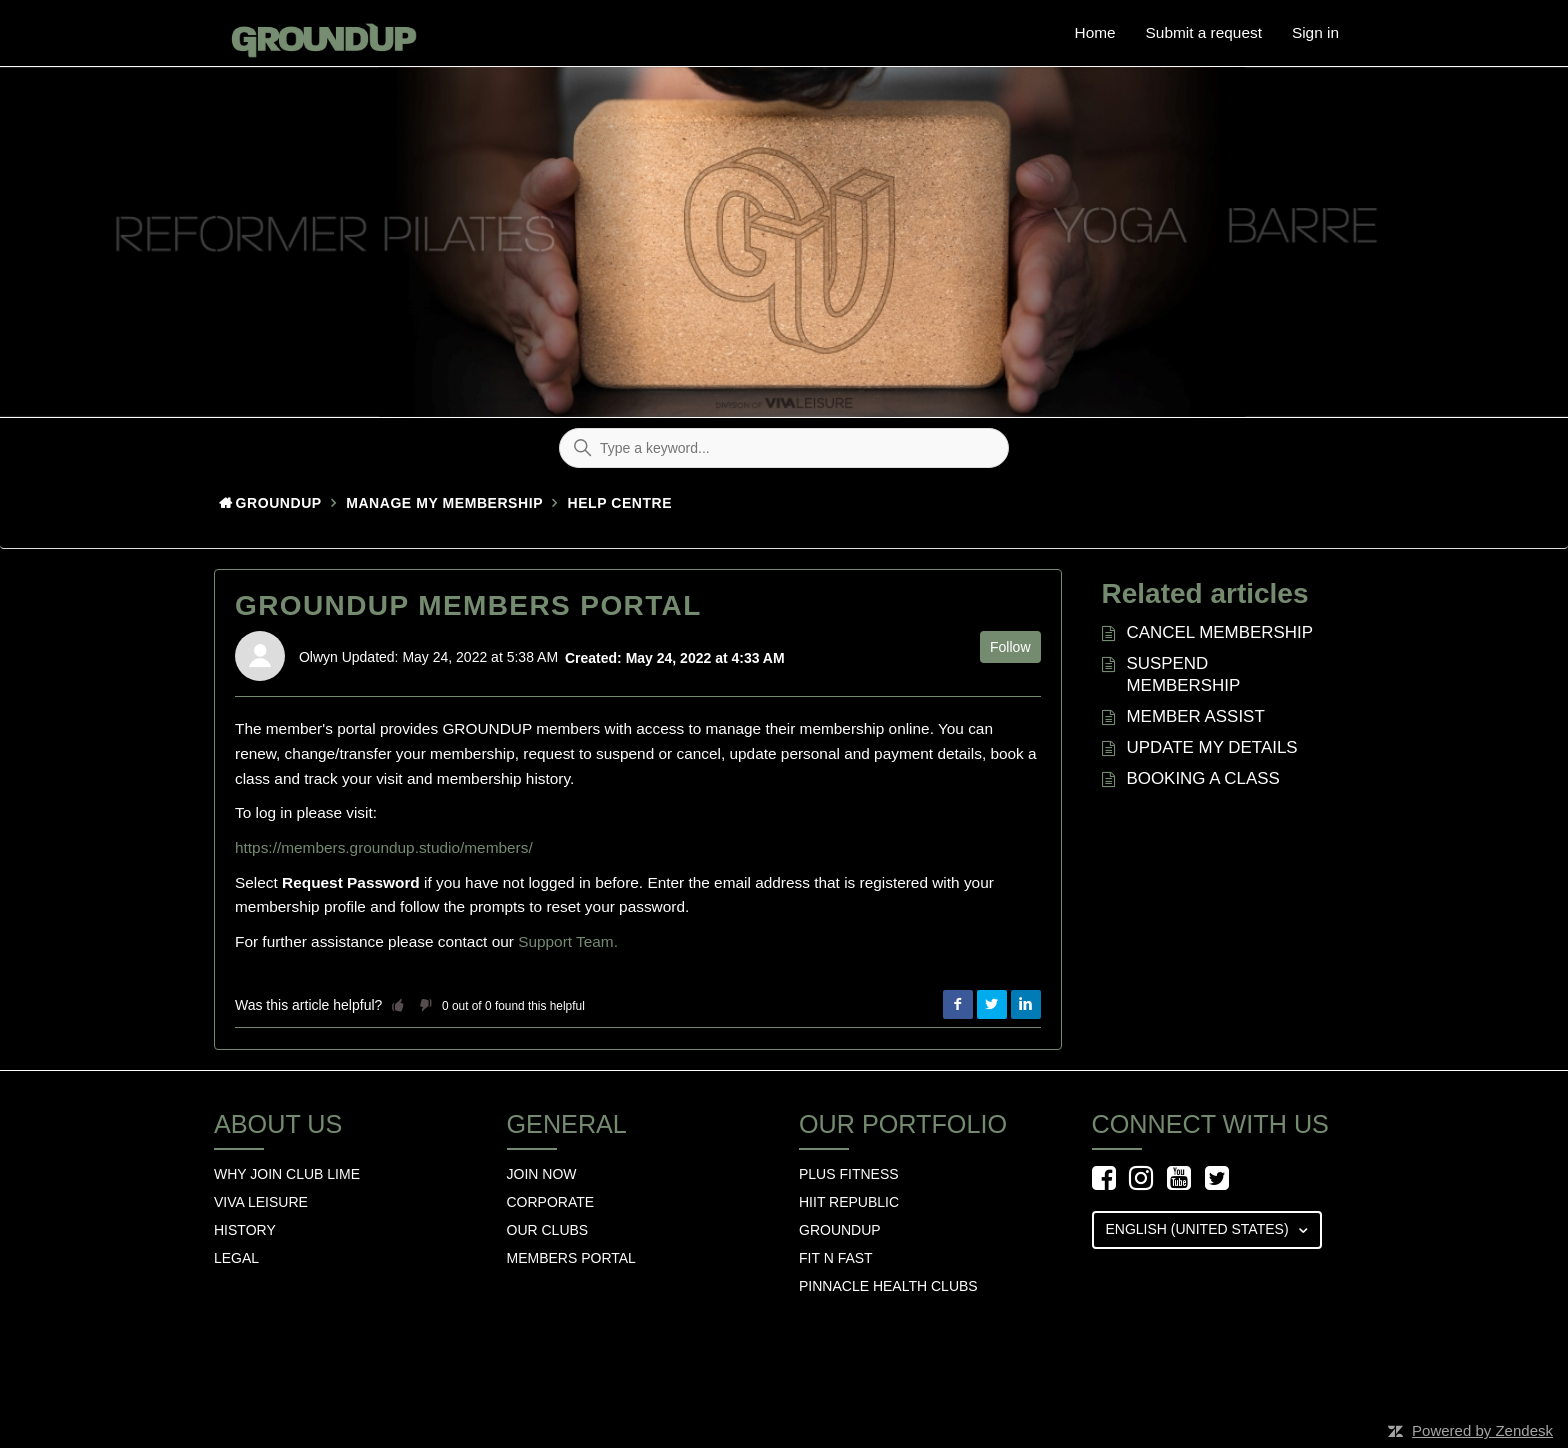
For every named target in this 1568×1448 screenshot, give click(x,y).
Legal (236, 1258)
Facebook (958, 1005)
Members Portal (571, 1258)
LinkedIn (1026, 1005)
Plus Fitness (849, 1174)
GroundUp (279, 503)
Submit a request (1204, 32)
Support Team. (568, 941)
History (245, 1230)
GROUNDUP (840, 1230)
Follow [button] (1010, 647)
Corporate (551, 1202)
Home (1095, 32)
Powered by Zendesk (1482, 1430)
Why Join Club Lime (287, 1174)
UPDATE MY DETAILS (1212, 747)
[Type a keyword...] (784, 448)
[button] (398, 1005)
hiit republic (849, 1202)
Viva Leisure (261, 1202)
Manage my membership (444, 503)
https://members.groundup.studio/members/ (384, 847)
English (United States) (1199, 1229)
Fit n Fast (836, 1258)
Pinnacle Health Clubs (888, 1286)
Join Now (542, 1174)
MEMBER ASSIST (1196, 716)
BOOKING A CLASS (1203, 778)
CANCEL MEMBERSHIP (1220, 632)
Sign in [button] (1315, 32)
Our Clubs (548, 1230)
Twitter (992, 1005)
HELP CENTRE (620, 503)
